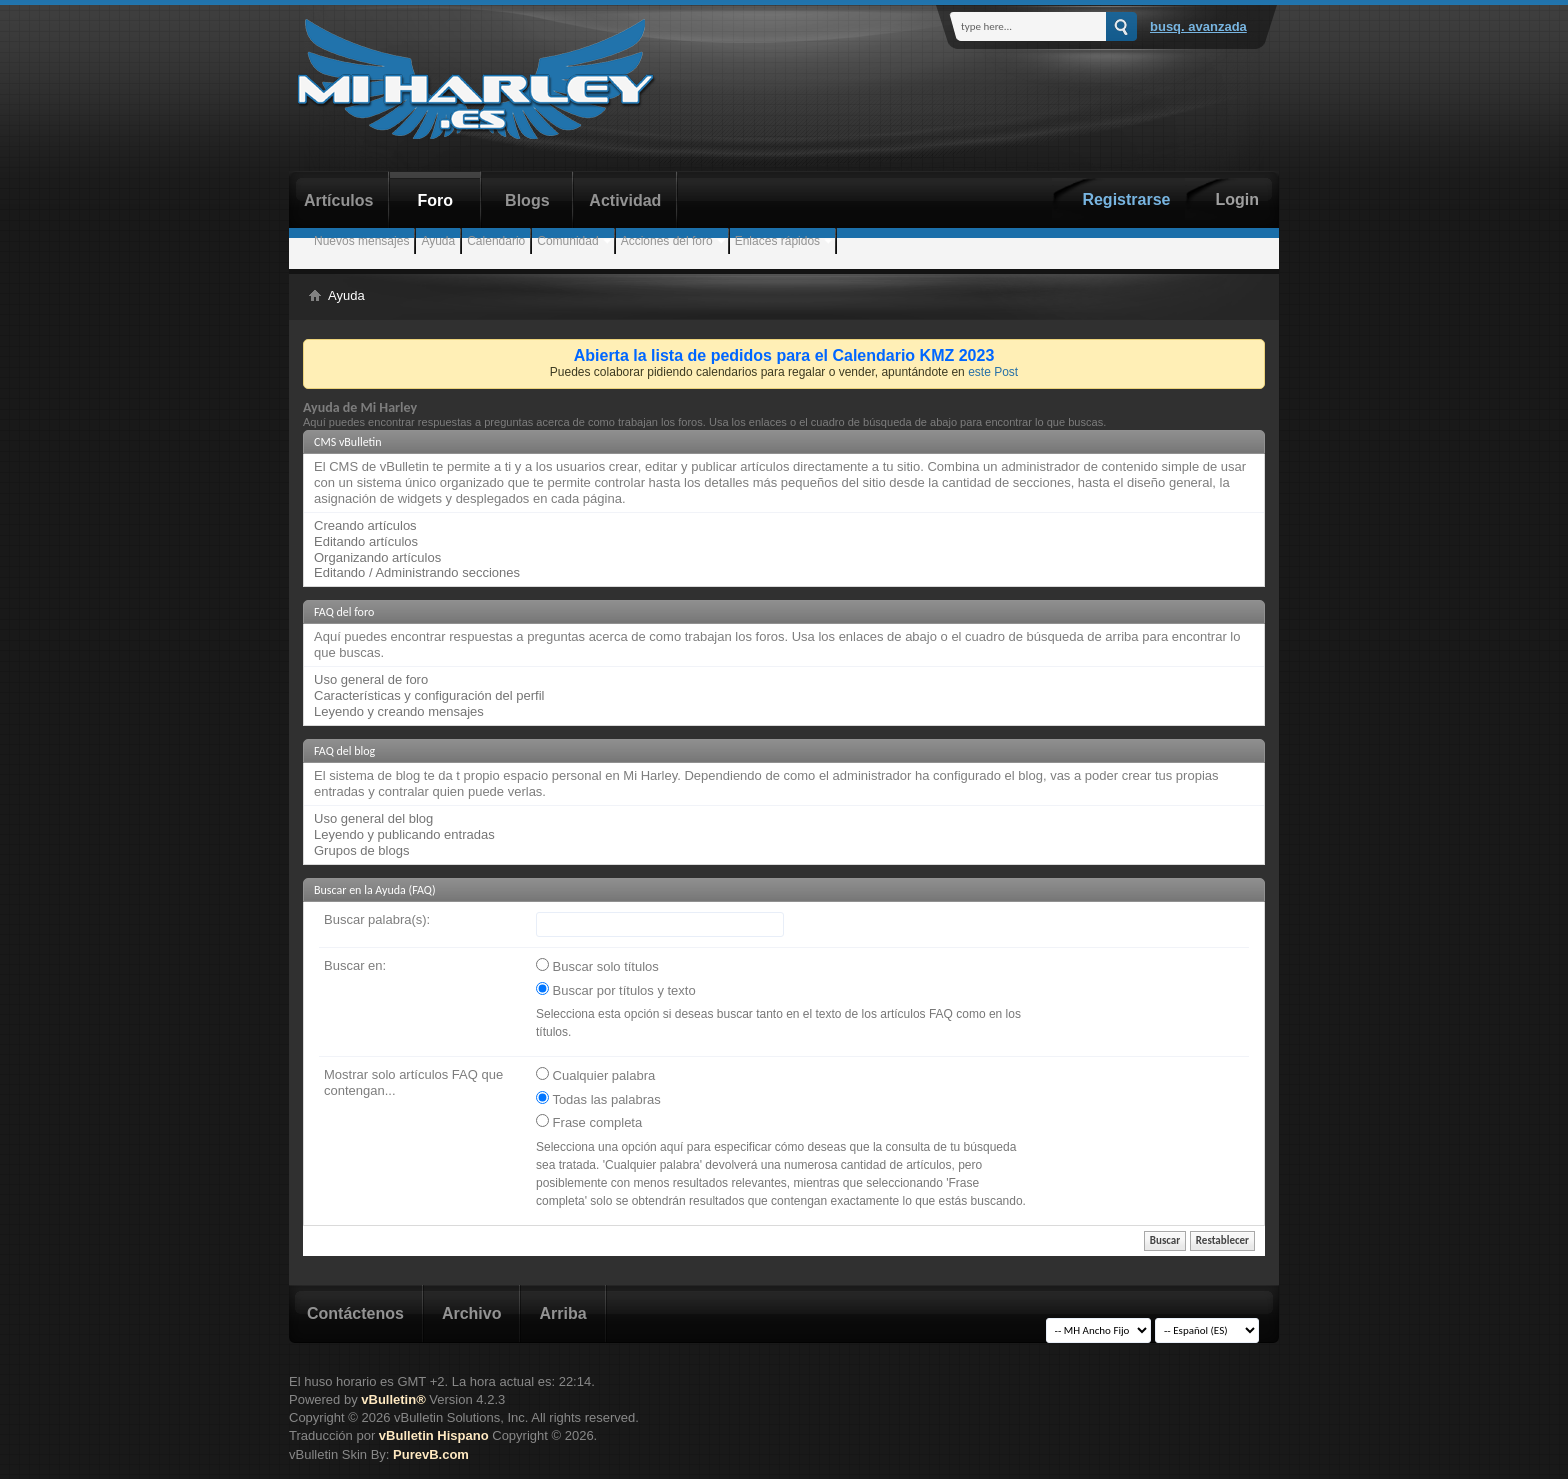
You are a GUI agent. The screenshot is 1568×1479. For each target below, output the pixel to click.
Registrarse (1126, 199)
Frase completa (589, 1122)
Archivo (472, 1313)
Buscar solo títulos (597, 966)
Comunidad (567, 241)
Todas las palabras (598, 1099)
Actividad (625, 200)
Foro (436, 200)
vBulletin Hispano (434, 1435)
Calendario (496, 241)
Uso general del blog (373, 818)
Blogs (527, 200)
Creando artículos (365, 525)
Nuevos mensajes (361, 241)
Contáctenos (355, 1313)
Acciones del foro (667, 241)
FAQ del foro (344, 612)
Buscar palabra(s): (377, 919)
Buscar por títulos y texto (616, 990)
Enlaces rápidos (777, 241)
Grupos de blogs (361, 850)
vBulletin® (393, 1399)
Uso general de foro (371, 679)
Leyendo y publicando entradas (404, 834)
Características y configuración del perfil (429, 695)
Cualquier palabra (595, 1075)
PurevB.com (431, 1454)
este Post (993, 372)
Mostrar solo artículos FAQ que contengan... (413, 1082)
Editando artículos (366, 541)
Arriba (562, 1313)
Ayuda (438, 241)
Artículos (338, 200)
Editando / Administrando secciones (417, 572)
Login (1237, 199)
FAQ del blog (344, 751)
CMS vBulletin (348, 442)
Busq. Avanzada (1198, 26)
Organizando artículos (377, 557)
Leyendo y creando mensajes (399, 711)
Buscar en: (355, 965)
